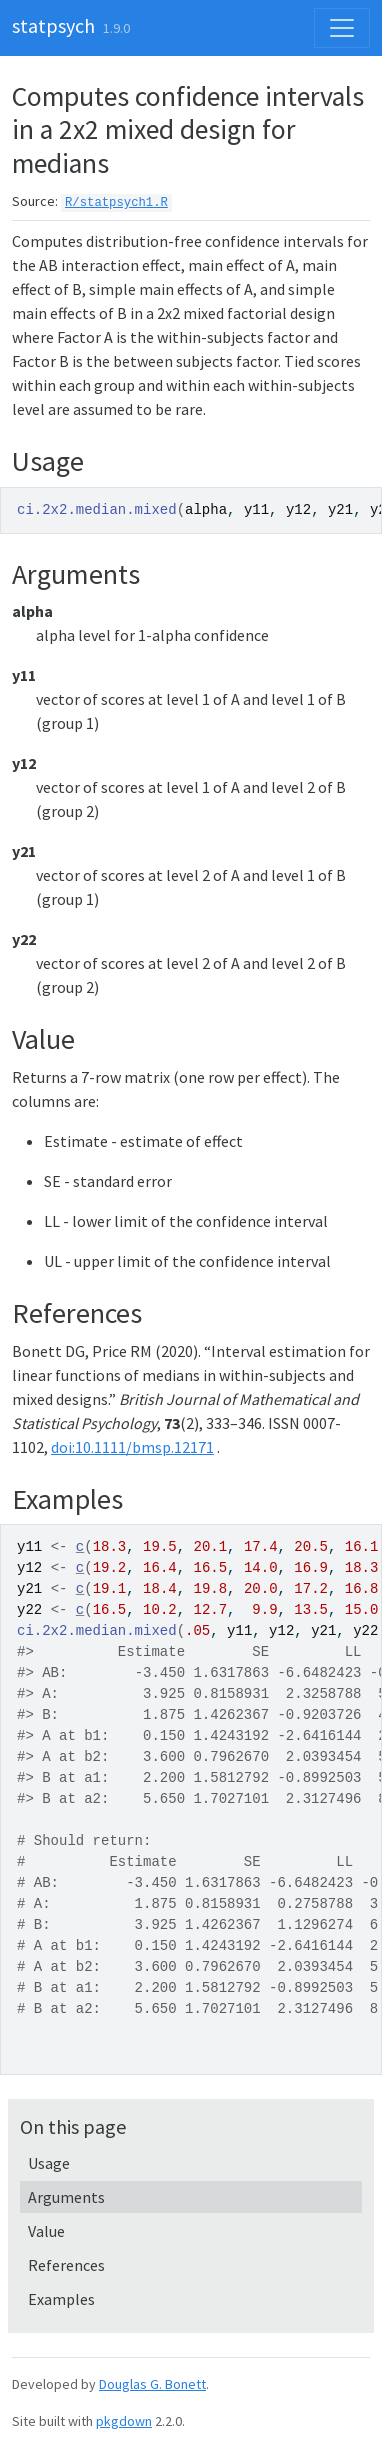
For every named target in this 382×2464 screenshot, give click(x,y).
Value (46, 2231)
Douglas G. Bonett (152, 2384)
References (66, 2265)
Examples (61, 2299)
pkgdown (124, 2421)
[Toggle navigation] (342, 28)
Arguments (66, 2197)
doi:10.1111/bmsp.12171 (132, 1447)
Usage (49, 2163)
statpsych (53, 25)
